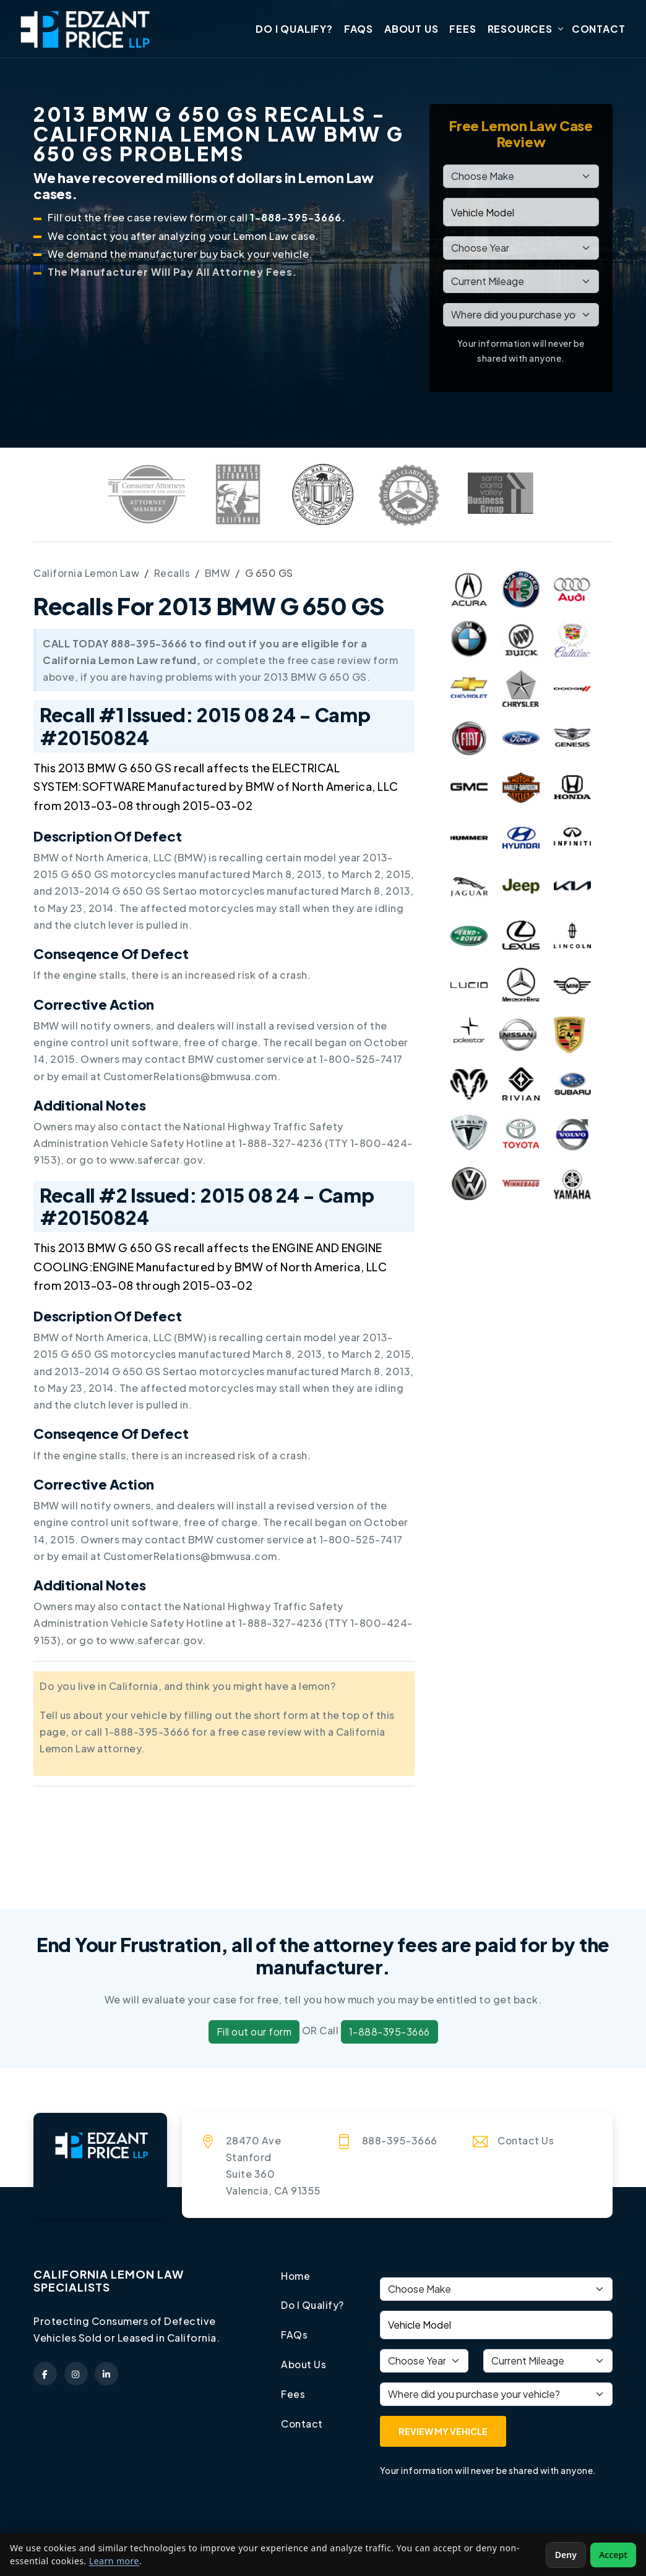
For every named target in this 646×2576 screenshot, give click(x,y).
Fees (462, 29)
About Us (411, 29)
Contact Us (525, 2140)
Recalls (173, 574)
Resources (520, 29)
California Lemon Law (86, 574)
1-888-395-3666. (298, 219)
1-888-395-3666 (389, 2032)
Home (296, 2275)
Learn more (114, 2561)
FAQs (358, 29)
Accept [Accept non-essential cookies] (613, 2555)
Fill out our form (254, 2032)
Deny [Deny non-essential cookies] (566, 2555)
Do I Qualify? (294, 29)
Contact (599, 29)
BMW (219, 574)
